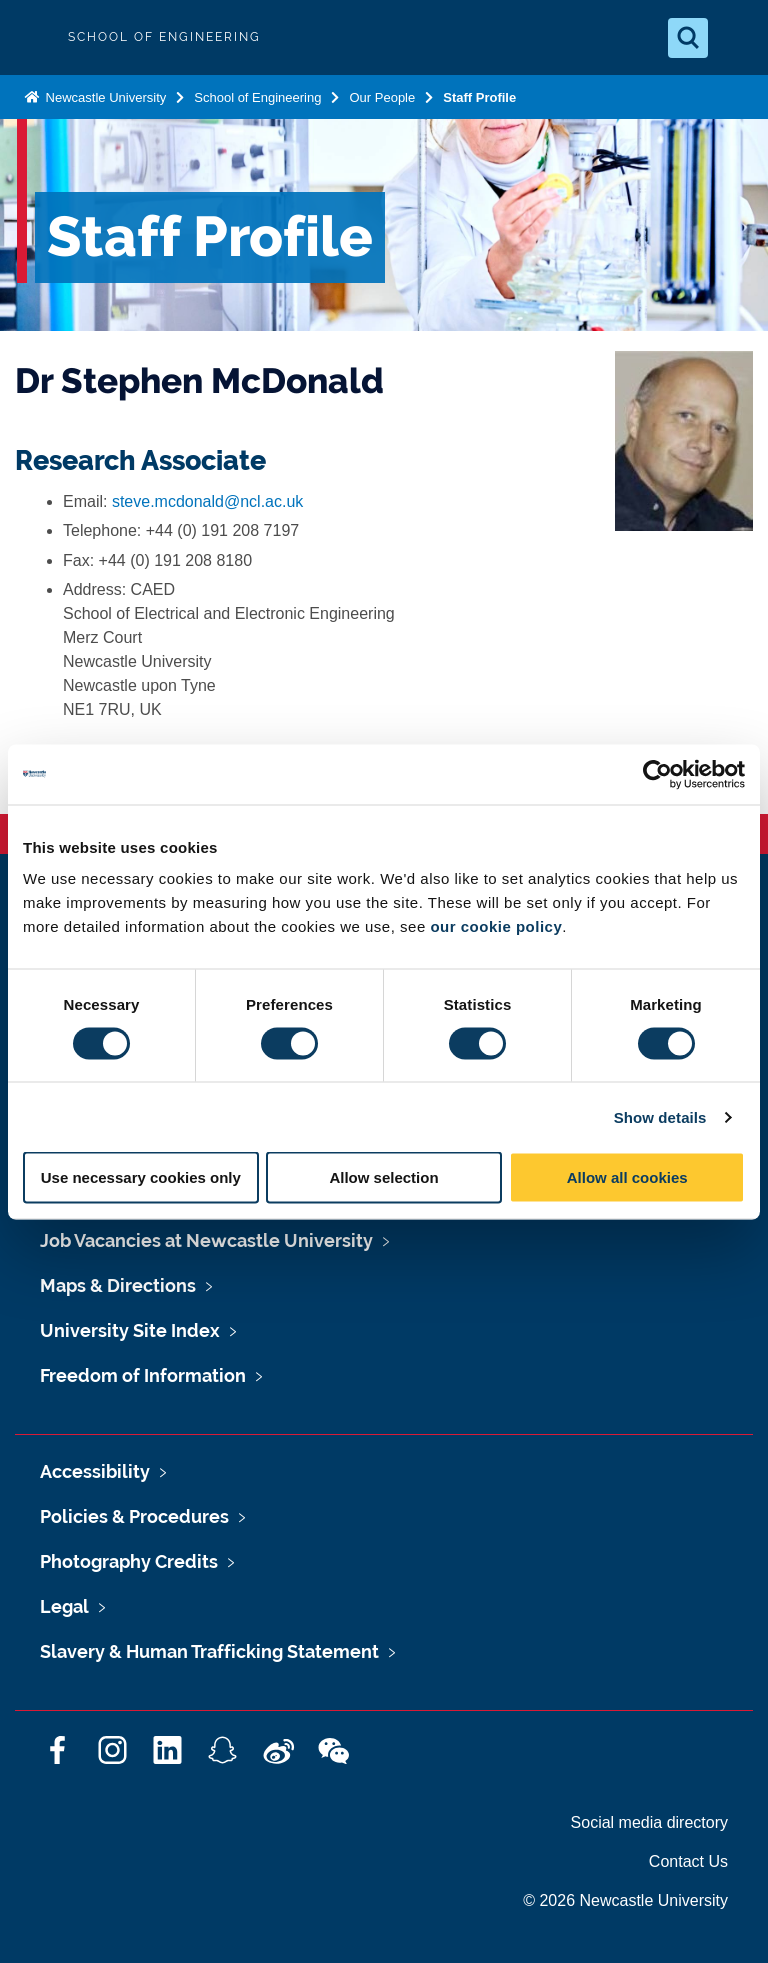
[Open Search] (688, 38)
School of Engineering (257, 97)
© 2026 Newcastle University (625, 1900)
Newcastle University (104, 97)
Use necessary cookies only (141, 1177)
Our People (382, 97)
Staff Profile (479, 97)
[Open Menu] (736, 38)
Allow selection (383, 1177)
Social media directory (649, 1822)
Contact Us (688, 1861)
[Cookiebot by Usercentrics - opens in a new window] (657, 774)
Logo (32, 37)
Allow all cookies (627, 1177)
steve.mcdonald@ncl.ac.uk (207, 501)
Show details (660, 1116)
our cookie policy (496, 926)
